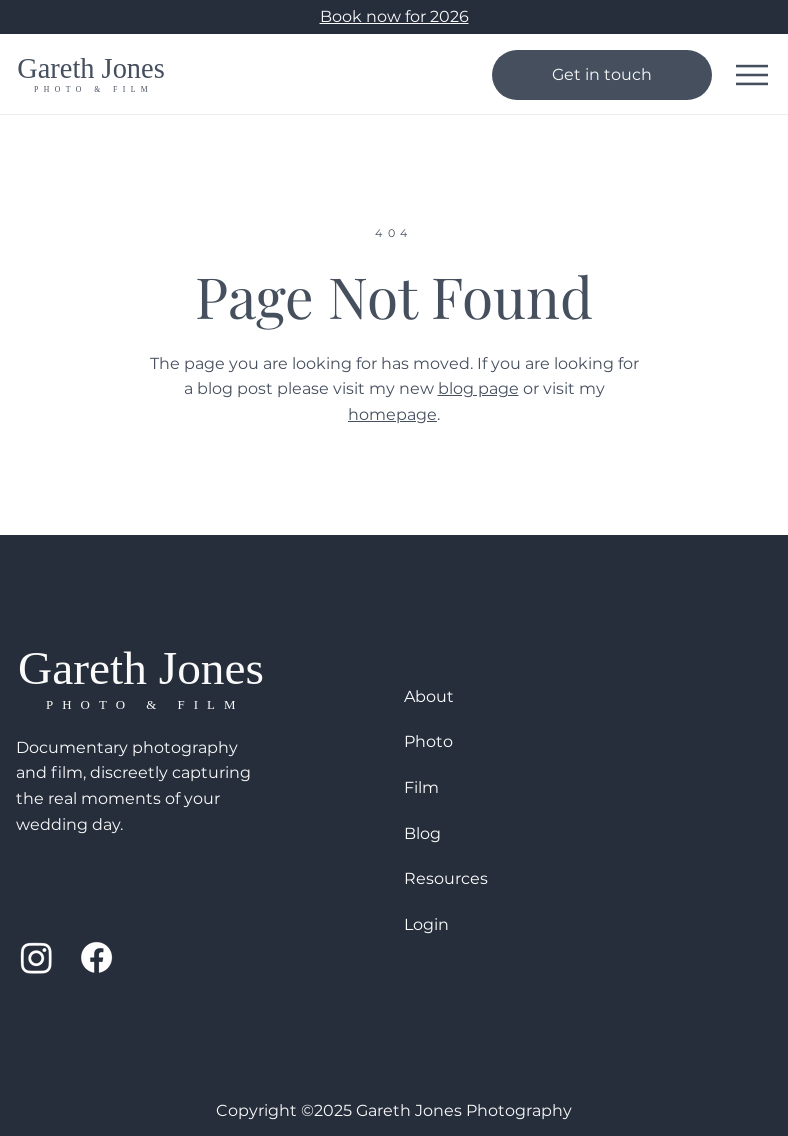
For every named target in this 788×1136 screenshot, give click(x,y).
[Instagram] (36, 957)
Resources (446, 878)
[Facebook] (96, 957)
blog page (478, 388)
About (429, 696)
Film (421, 787)
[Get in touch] (602, 75)
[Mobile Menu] (752, 75)
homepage (392, 414)
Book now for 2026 (394, 16)
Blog (422, 833)
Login (426, 924)
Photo (428, 741)
